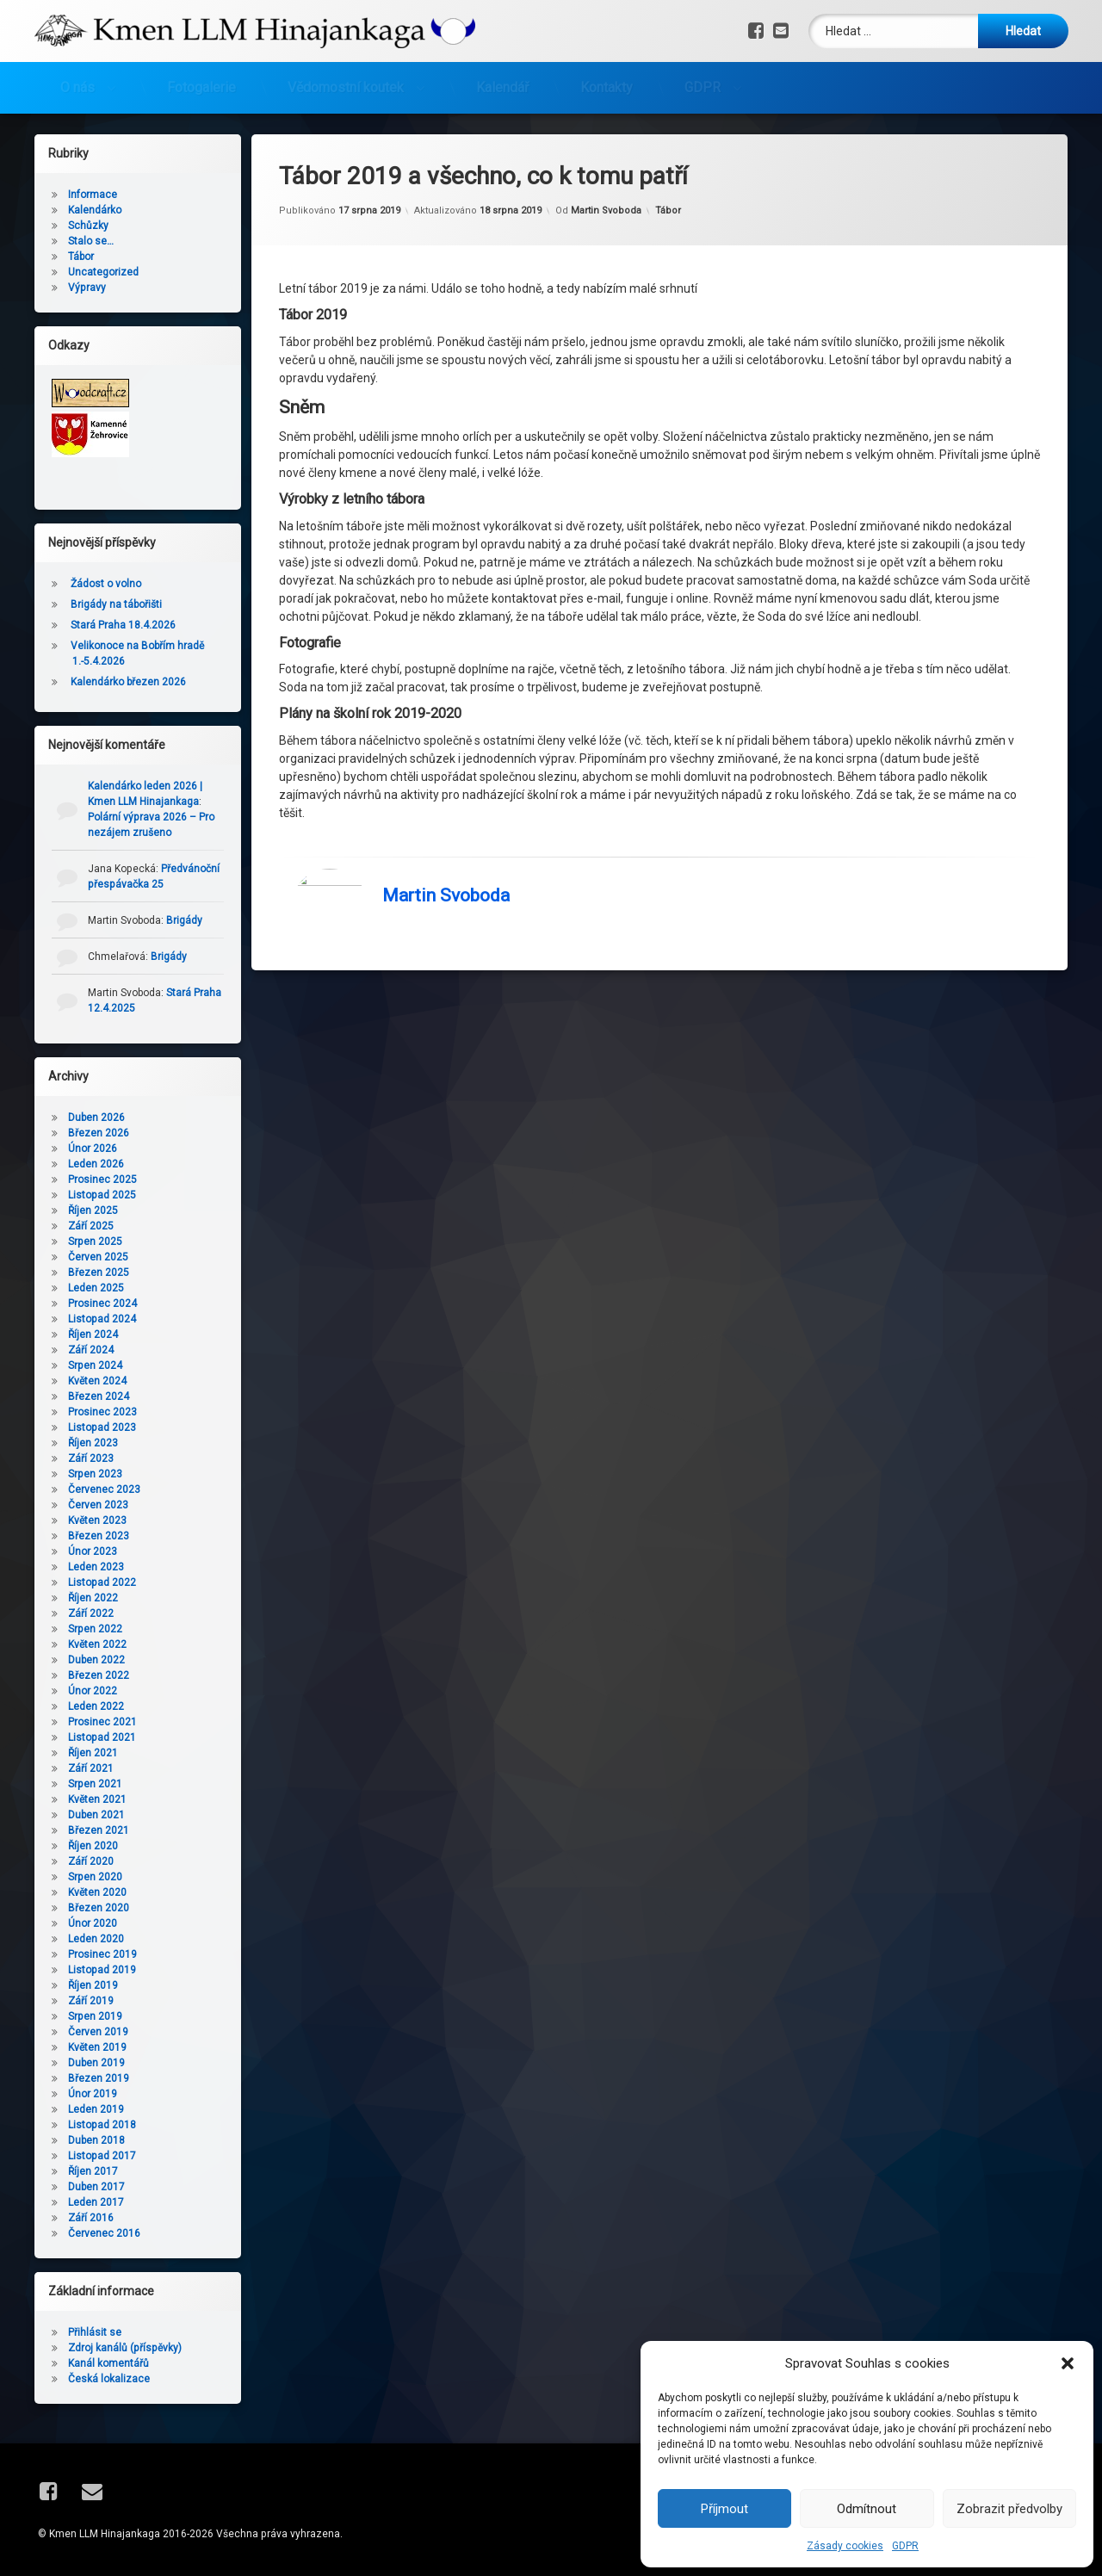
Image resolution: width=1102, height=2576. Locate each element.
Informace (92, 195)
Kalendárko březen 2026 (128, 682)
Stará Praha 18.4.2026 (123, 625)
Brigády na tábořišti (116, 604)
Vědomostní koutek (346, 87)
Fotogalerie (201, 87)
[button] (1067, 2363)
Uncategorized (103, 272)
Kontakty (606, 87)
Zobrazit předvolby (1009, 2509)
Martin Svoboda (606, 210)
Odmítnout (866, 2509)
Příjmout (724, 2509)
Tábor (668, 210)
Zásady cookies (845, 2546)
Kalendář (502, 87)
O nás (77, 87)
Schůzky (88, 226)
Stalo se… (91, 241)
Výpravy (87, 288)
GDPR (905, 2546)
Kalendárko (94, 210)
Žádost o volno (106, 584)
